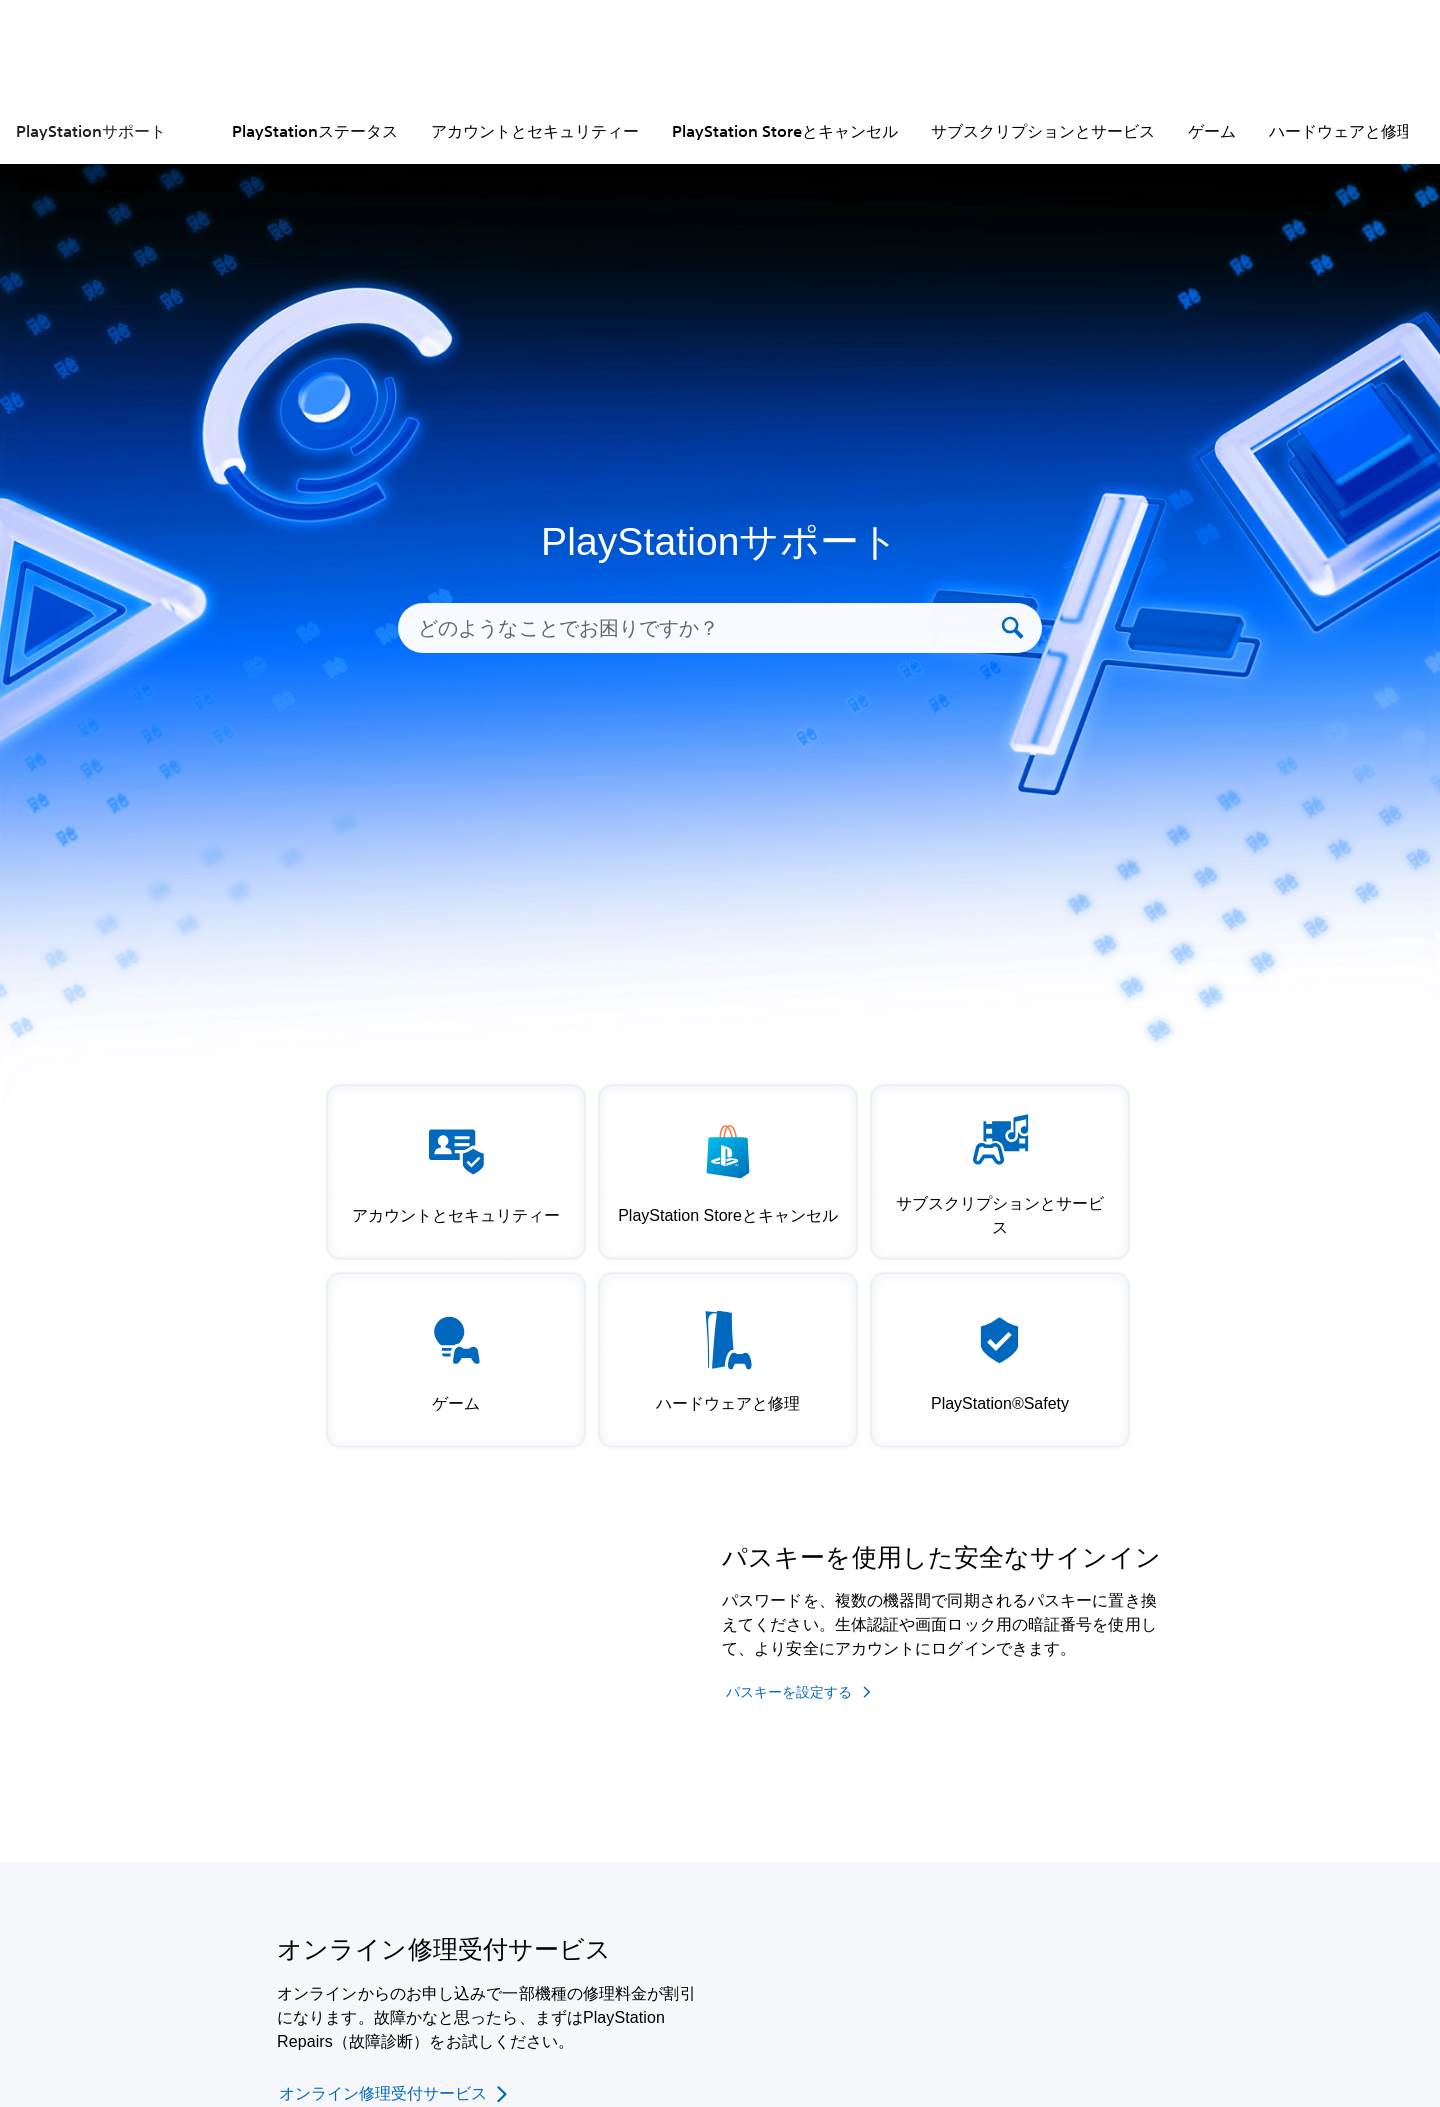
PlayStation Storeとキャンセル (785, 131)
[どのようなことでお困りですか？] (707, 628)
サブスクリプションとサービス (1043, 131)
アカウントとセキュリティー (535, 131)
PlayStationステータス (315, 131)
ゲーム (1212, 131)
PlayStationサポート (91, 131)
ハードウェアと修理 (1341, 131)
